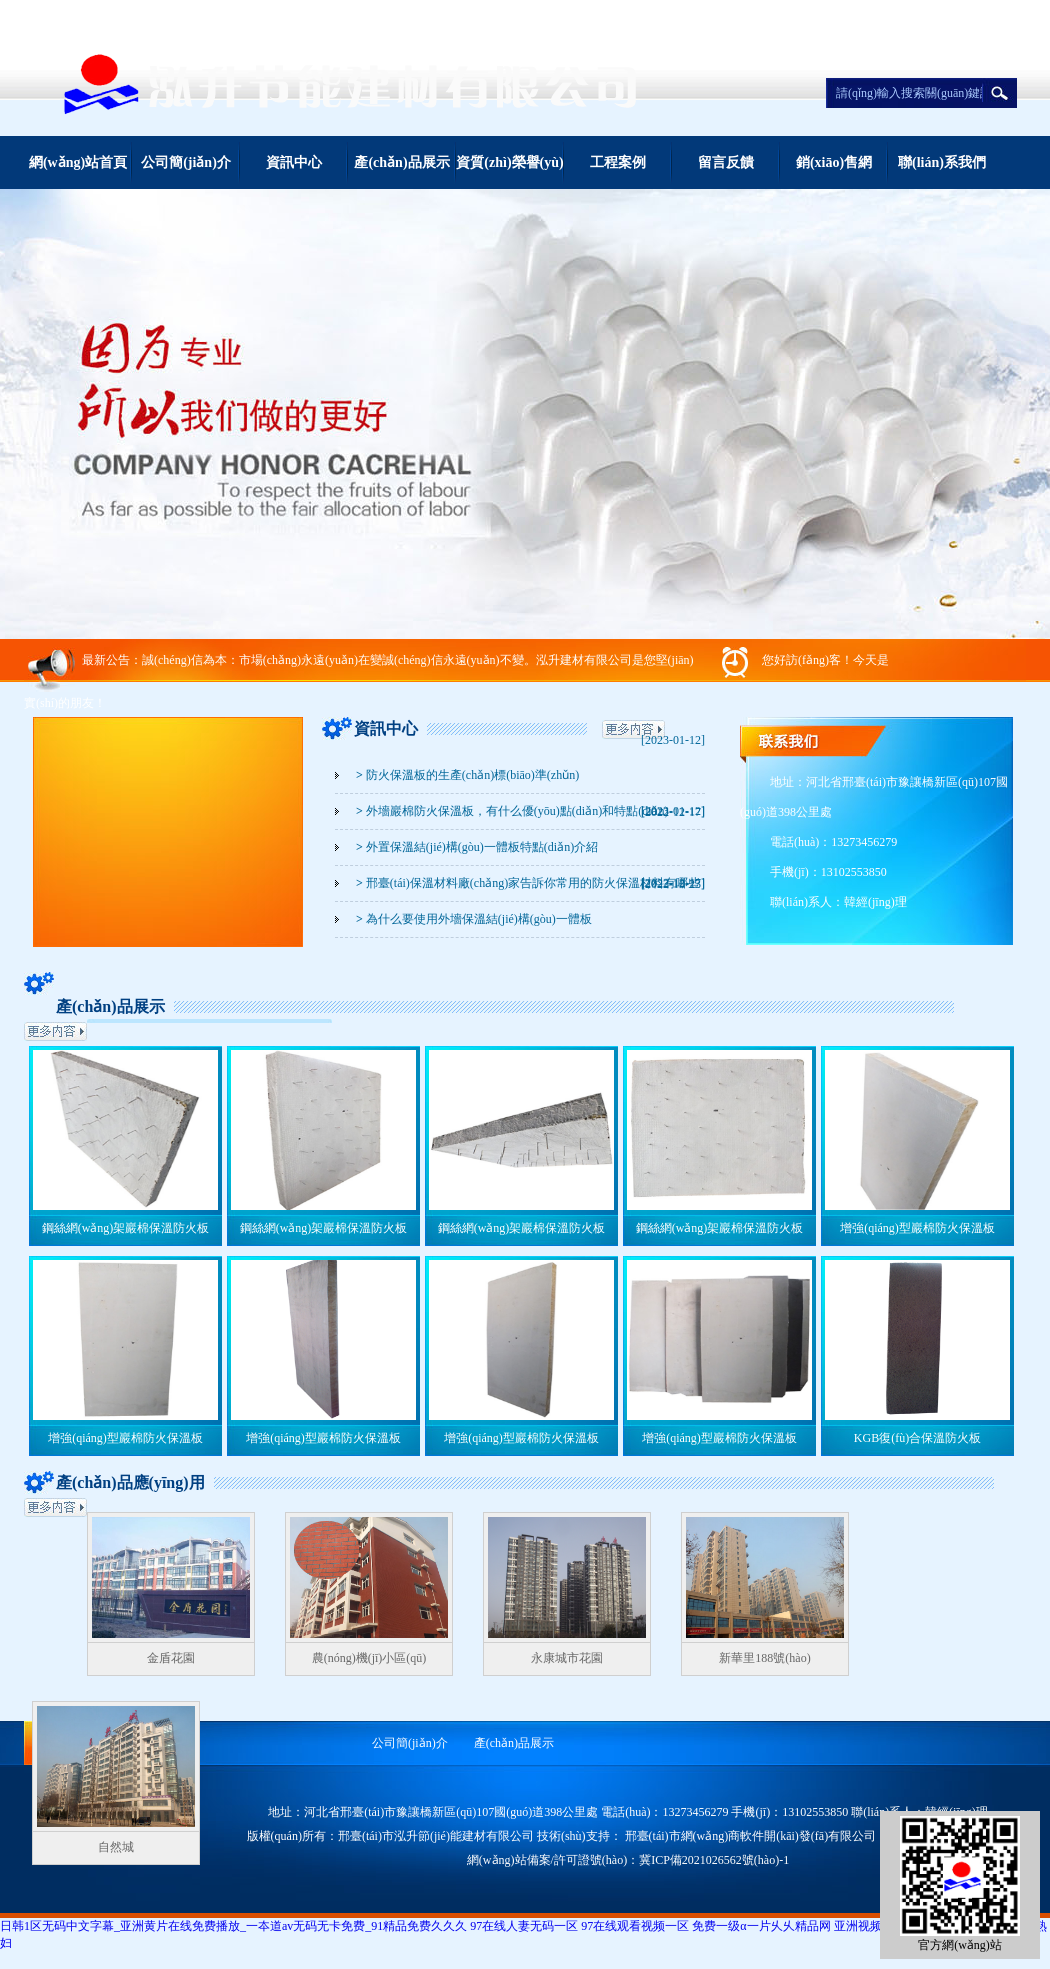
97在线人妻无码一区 (524, 1926)
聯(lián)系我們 (942, 162)
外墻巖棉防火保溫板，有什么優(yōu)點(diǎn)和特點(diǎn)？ (512, 811)
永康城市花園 (567, 1658)
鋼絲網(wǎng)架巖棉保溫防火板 (126, 1228)
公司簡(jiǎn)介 (186, 162)
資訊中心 (294, 162)
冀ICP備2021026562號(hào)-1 (714, 1860)
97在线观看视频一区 (635, 1926)
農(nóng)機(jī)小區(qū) (369, 1658)
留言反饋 (726, 162)
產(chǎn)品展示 (401, 162)
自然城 (116, 1847)
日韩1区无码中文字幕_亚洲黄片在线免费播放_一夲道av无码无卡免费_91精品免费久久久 (233, 1926)
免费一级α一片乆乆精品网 (761, 1926)
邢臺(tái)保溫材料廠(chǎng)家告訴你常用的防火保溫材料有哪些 (528, 883)
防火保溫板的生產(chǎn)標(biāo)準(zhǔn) (467, 775)
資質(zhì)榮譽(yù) (509, 162)
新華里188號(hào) (764, 1658)
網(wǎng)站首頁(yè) (78, 172)
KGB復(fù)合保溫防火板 (917, 1438)
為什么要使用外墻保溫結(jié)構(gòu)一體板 (474, 919)
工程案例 (618, 162)
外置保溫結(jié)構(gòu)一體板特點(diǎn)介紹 (477, 847)
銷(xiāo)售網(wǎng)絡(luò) (834, 172)
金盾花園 (171, 1658)
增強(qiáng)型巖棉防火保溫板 (917, 1228)
